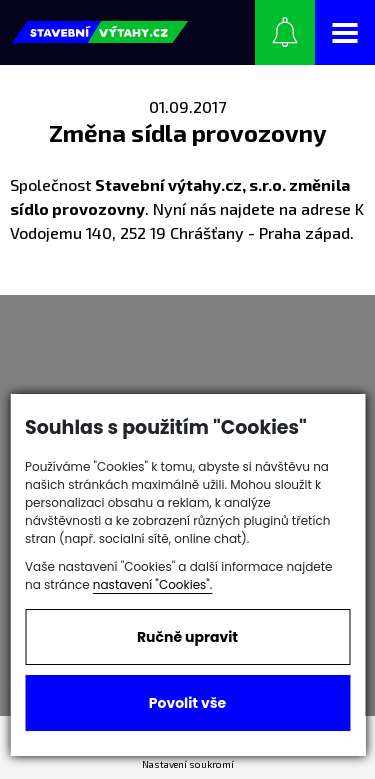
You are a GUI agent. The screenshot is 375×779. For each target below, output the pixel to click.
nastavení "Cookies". (153, 584)
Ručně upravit (187, 637)
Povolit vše (187, 703)
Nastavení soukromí (188, 764)
